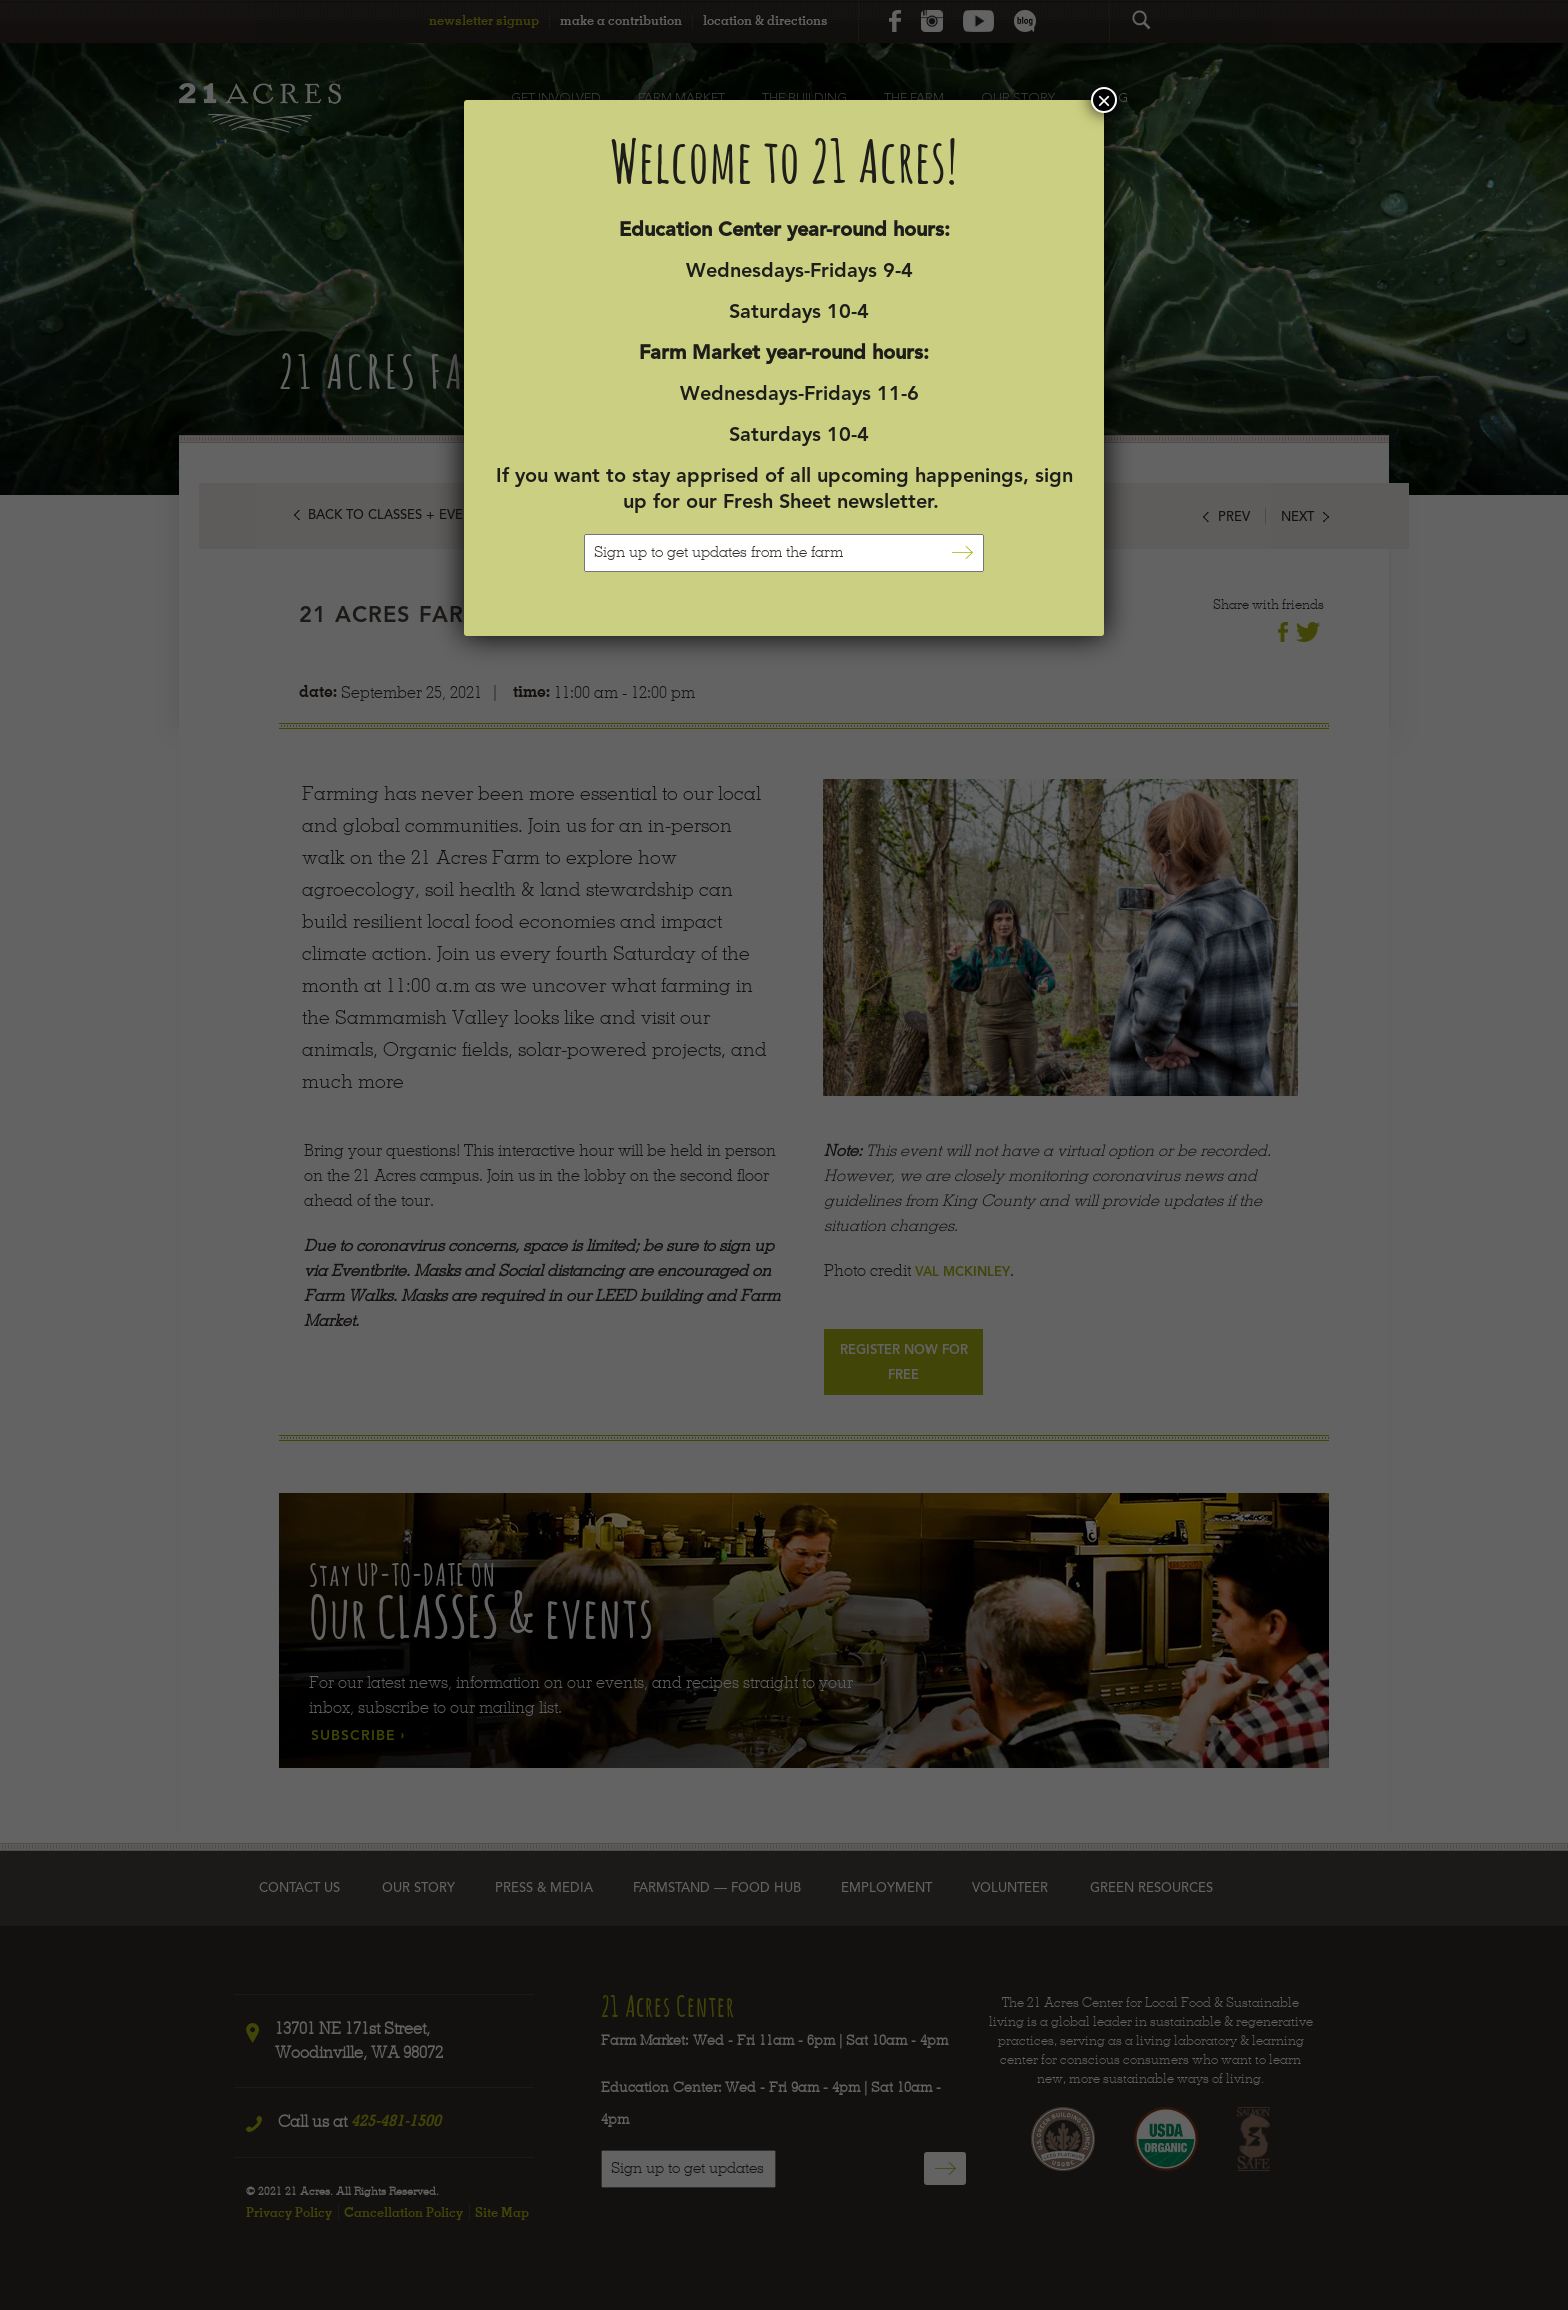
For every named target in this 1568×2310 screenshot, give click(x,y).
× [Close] (1104, 100)
